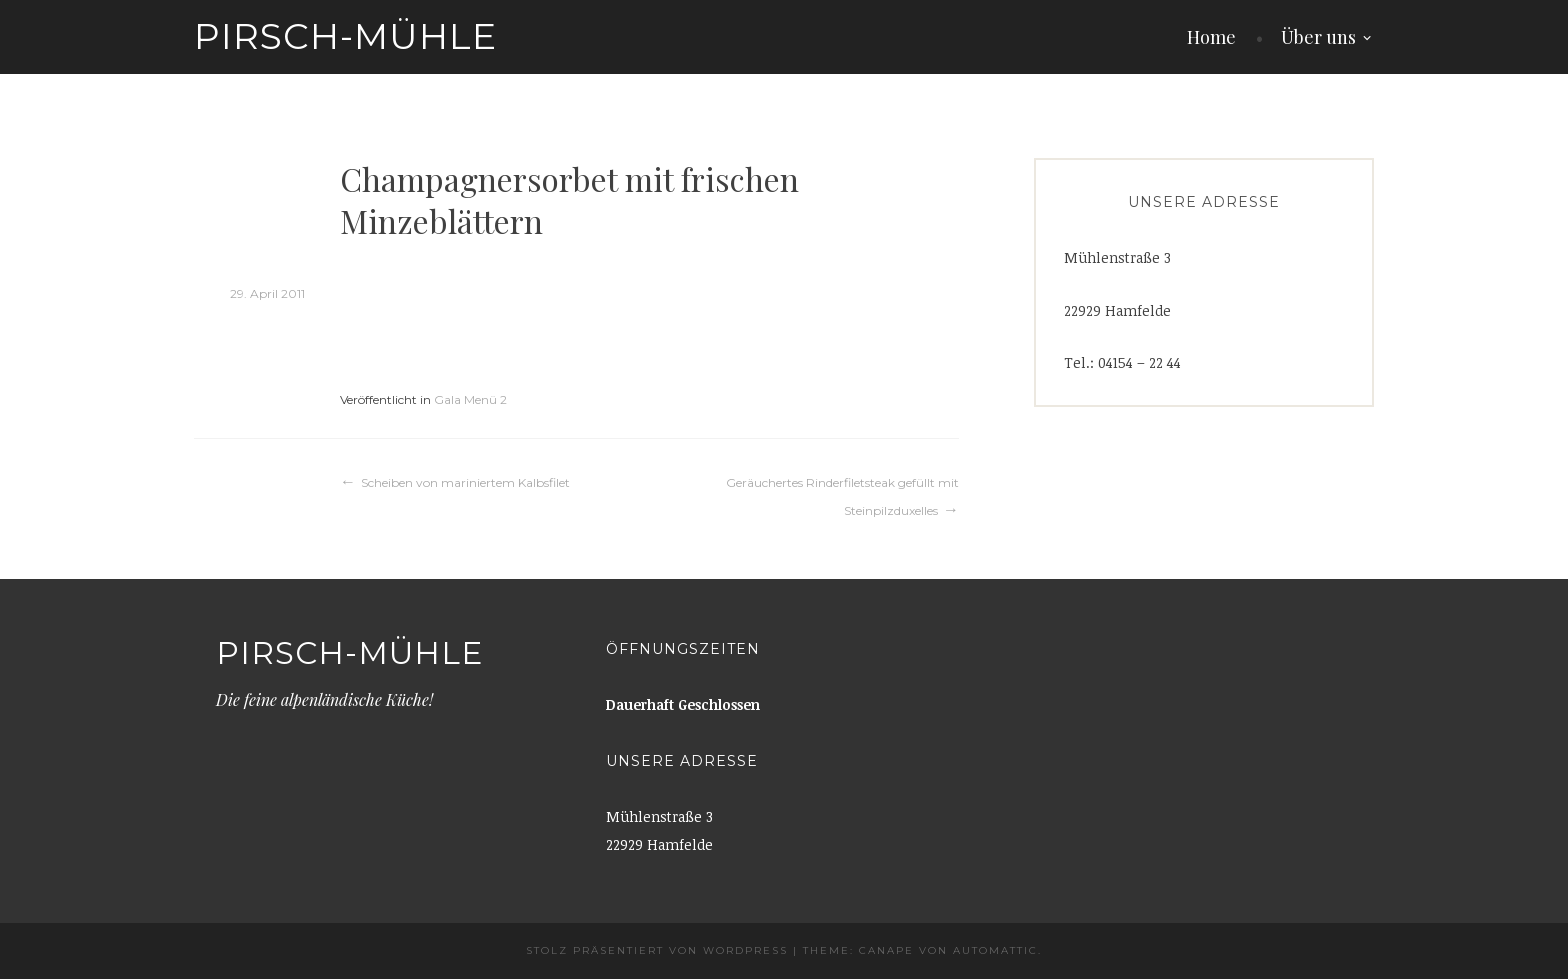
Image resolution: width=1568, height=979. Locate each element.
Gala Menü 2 (470, 399)
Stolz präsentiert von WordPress (657, 950)
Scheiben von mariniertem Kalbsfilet (465, 482)
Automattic (995, 950)
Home (1211, 37)
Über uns (1318, 37)
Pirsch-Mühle (345, 36)
